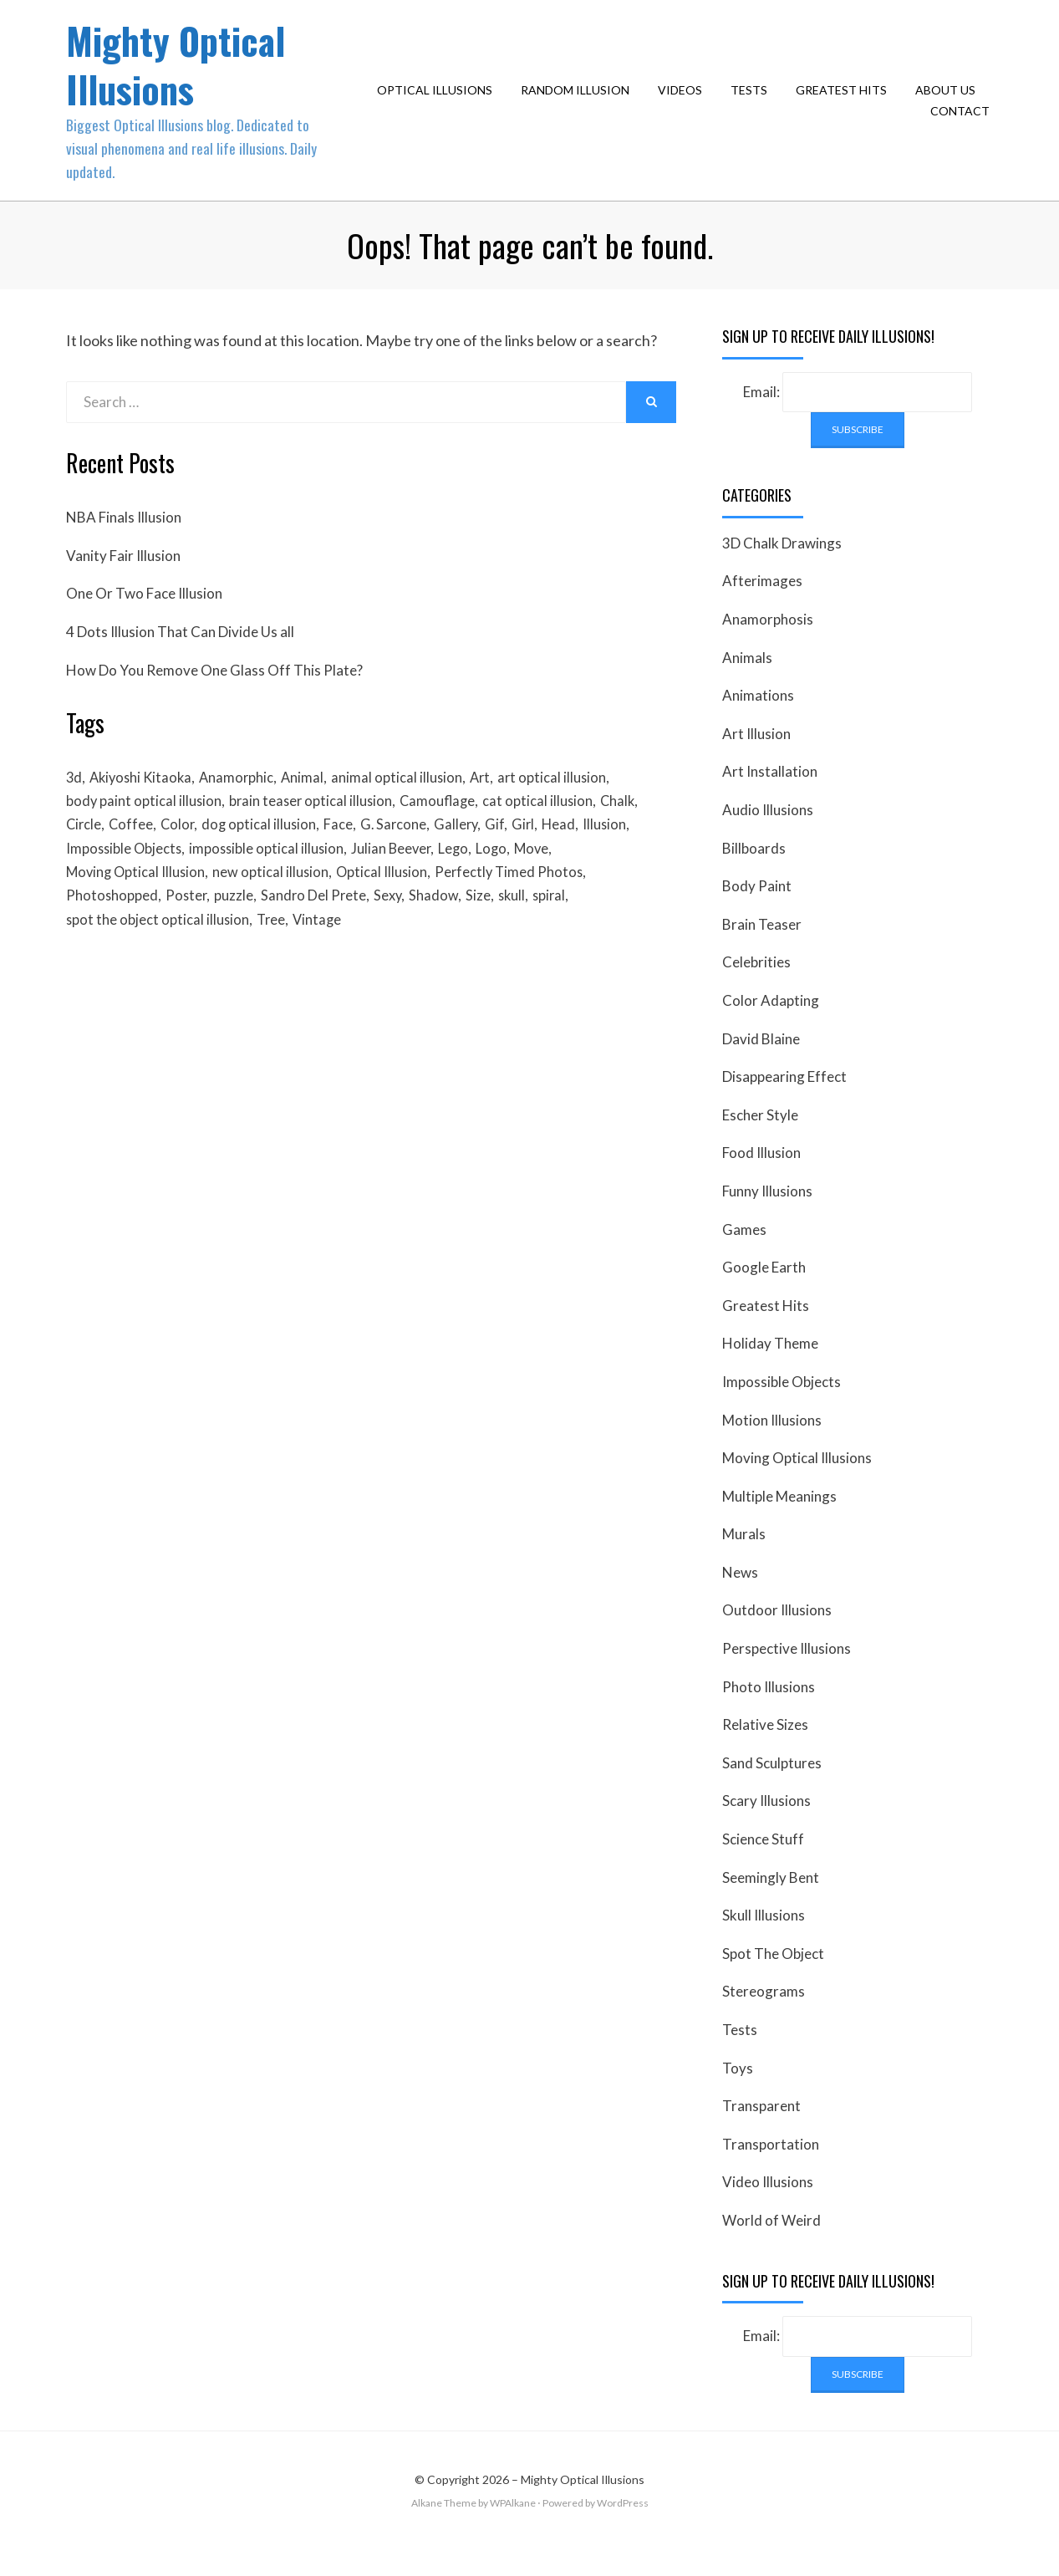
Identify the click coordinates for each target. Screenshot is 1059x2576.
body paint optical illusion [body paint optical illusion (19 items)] (144, 830)
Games (744, 1255)
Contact (964, 124)
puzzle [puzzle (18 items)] (237, 932)
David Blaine (761, 1065)
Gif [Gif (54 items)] (509, 855)
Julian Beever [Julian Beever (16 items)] (399, 881)
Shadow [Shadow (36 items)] (442, 932)
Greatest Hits (845, 102)
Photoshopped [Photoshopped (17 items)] (112, 932)
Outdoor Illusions (777, 1636)
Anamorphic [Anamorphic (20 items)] (244, 804)
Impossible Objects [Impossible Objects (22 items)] (125, 881)
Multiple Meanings (779, 1522)
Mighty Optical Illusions (184, 76)
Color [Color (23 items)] (182, 855)
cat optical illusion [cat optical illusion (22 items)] (547, 830)
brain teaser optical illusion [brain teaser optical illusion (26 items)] (315, 830)
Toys (737, 2094)
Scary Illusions (766, 1827)
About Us (949, 102)
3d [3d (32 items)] (74, 804)
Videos (684, 102)
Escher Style (760, 1141)
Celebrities (756, 988)
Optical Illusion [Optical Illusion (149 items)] (389, 906)
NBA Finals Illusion (123, 544)
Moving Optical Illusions (797, 1483)
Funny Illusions (767, 1217)
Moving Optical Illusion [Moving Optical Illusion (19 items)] (137, 906)
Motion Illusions (772, 1446)
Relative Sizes (765, 1751)
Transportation (770, 2170)
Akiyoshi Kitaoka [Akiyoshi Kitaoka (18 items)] (144, 804)
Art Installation (769, 798)
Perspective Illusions (786, 1674)
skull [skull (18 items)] (523, 932)
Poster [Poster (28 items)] (188, 932)
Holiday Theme (770, 1370)
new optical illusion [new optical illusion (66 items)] (275, 906)
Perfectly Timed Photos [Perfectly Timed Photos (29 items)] (519, 906)
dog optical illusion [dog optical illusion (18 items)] (266, 855)
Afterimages (762, 607)
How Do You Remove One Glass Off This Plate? (214, 696)
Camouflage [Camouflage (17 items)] (445, 830)
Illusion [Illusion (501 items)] (624, 855)
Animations (758, 722)
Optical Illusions (438, 102)
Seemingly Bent (770, 1903)
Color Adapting (770, 1026)
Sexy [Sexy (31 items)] (395, 932)
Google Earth (764, 1293)
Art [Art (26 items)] (494, 804)
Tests (753, 102)
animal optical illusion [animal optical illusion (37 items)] (409, 804)
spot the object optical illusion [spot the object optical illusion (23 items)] (158, 957)
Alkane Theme (443, 2528)
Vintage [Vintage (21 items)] (323, 957)
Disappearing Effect (784, 1102)
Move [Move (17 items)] (546, 881)
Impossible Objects (781, 1407)
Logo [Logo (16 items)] (504, 881)
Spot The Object (773, 1979)
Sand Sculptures (772, 1789)
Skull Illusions (763, 1942)
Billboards (754, 874)
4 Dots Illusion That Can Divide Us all (180, 657)
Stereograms (763, 2018)
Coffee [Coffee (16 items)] (133, 855)
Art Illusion (756, 759)
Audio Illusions (767, 835)
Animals (747, 683)
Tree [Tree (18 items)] (274, 957)
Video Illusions (767, 2208)
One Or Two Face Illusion (144, 620)
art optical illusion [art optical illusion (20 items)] (568, 804)
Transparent (761, 2131)
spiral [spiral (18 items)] (563, 932)
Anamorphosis (767, 645)
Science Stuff (763, 1865)
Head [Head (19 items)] (576, 855)
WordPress (623, 2528)
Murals (744, 1560)
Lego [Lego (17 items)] (464, 881)
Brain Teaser (762, 950)
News (740, 1598)
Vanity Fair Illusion (123, 581)
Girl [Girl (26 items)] (539, 855)
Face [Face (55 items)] (347, 855)
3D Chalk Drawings (782, 569)
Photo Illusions (768, 1713)
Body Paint (757, 912)
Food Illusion (761, 1179)
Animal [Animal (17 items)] (312, 804)
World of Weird (771, 2246)
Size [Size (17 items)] (488, 932)
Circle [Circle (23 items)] (84, 855)
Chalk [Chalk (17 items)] (630, 830)
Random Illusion (579, 102)
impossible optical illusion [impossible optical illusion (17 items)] (271, 881)
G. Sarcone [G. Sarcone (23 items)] (404, 855)
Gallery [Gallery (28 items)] (468, 855)
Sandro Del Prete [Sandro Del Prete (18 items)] (319, 932)
